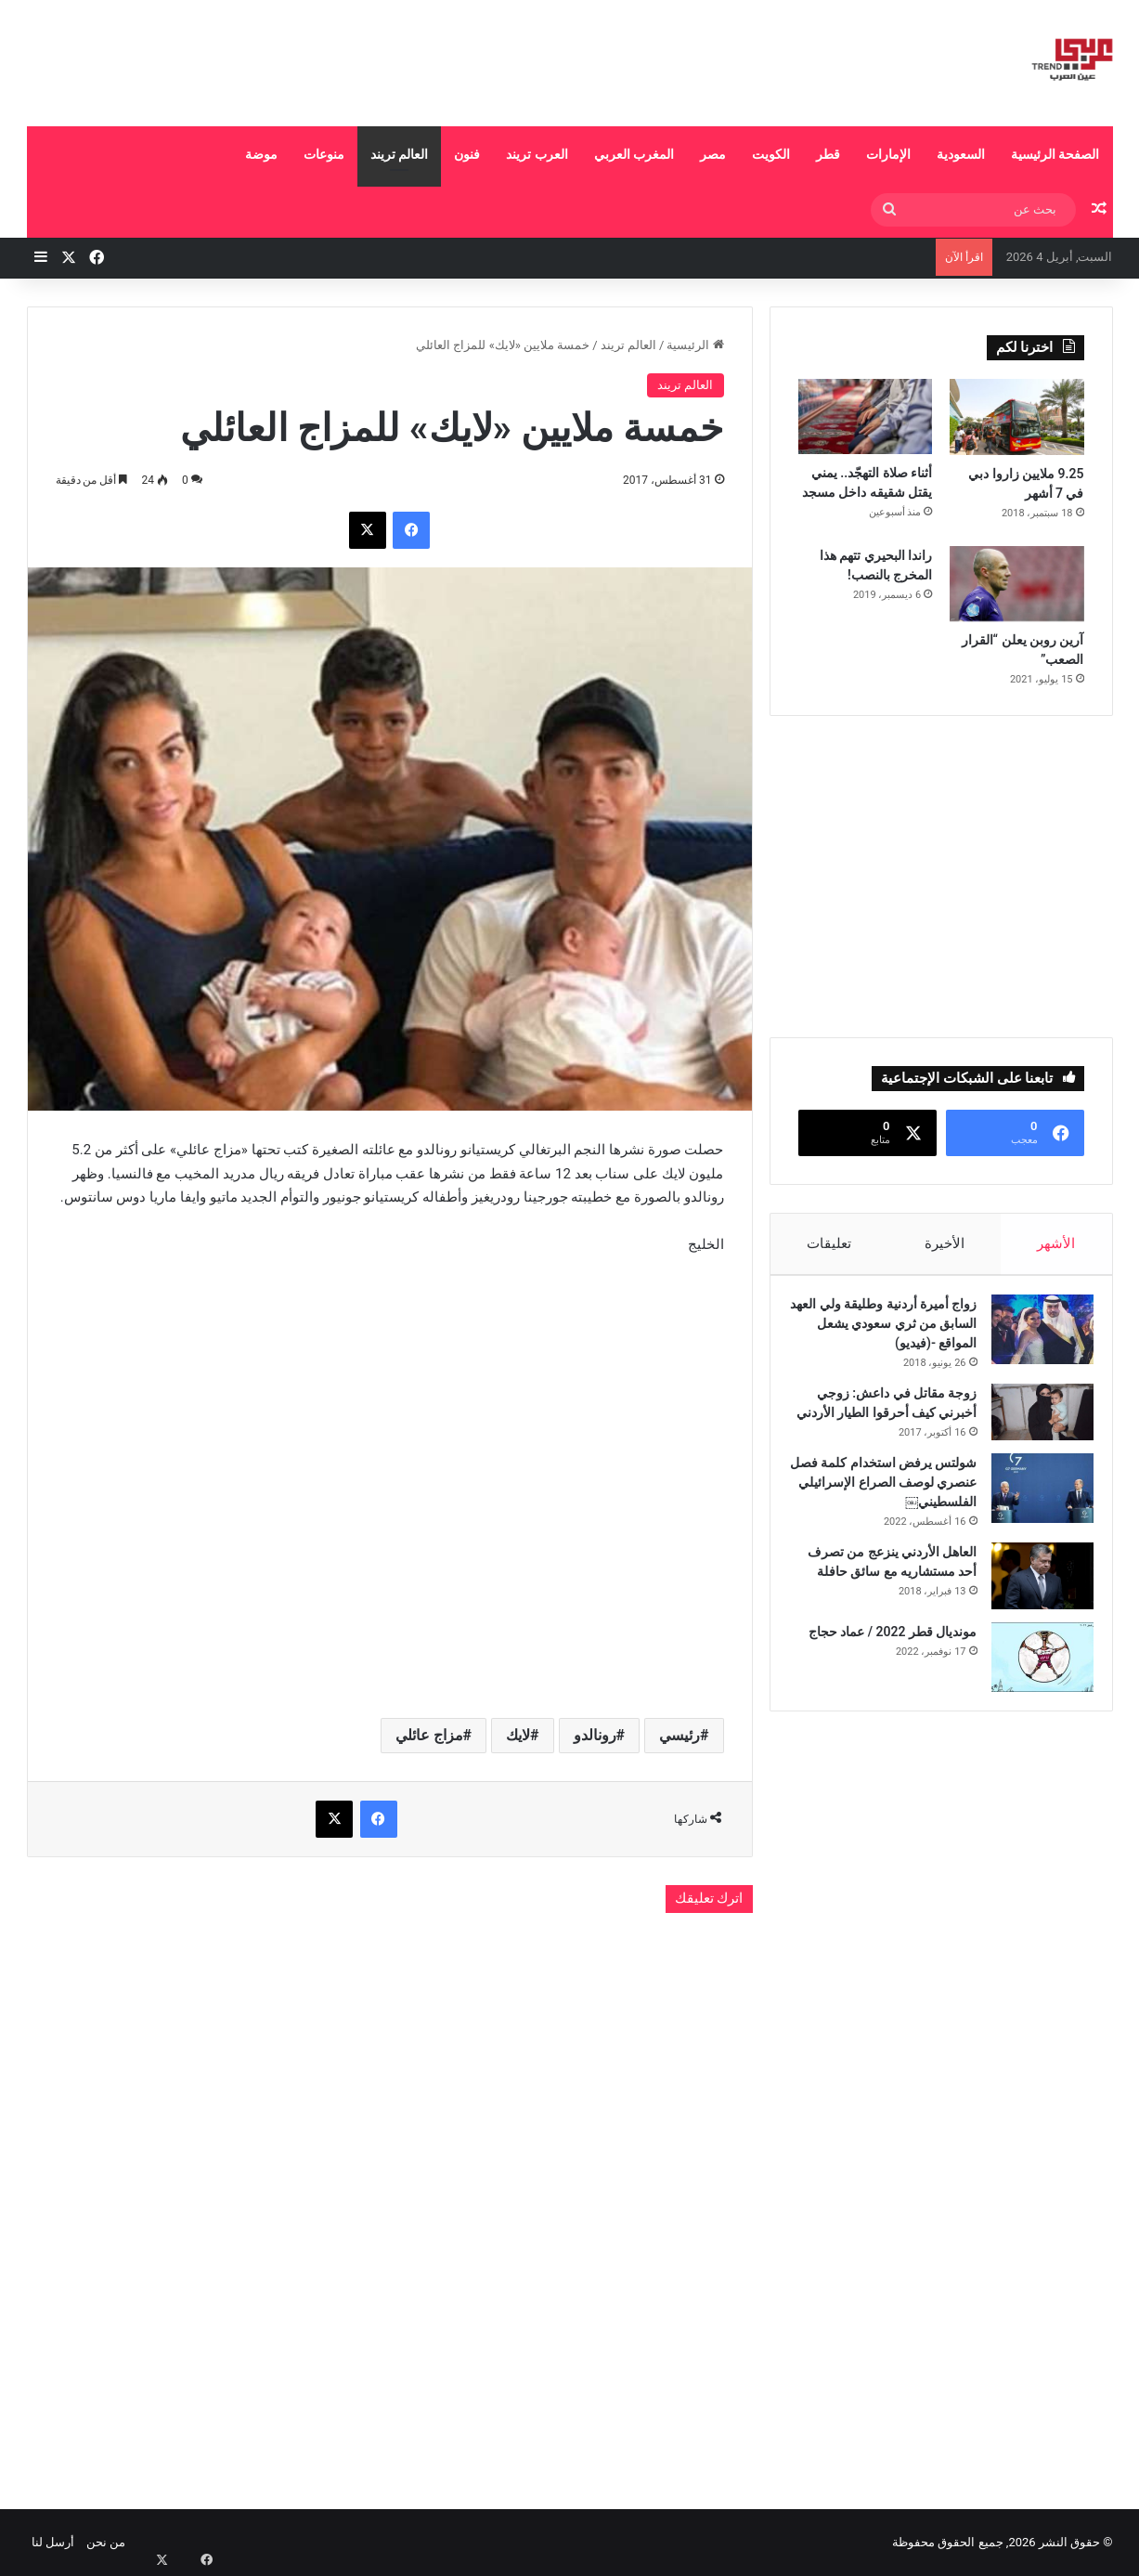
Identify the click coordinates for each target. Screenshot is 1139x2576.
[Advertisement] (384, 60)
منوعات (324, 154)
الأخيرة (944, 1243)
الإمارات (888, 154)
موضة (261, 154)
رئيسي (679, 1735)
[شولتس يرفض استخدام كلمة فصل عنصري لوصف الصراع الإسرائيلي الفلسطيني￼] (1033, 1517)
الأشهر (1057, 1243)
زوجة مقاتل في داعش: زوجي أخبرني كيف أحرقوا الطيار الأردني (888, 1422)
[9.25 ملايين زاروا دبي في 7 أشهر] (1017, 417)
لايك (518, 1735)
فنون (467, 154)
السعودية (961, 154)
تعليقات (829, 1243)
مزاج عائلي (429, 1735)
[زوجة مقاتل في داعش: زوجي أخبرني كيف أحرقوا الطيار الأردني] (1033, 1421)
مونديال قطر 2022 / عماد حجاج (883, 1660)
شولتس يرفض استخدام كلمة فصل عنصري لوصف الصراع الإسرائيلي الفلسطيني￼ (889, 1511)
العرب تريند (536, 154)
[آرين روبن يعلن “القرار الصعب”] (1017, 584)
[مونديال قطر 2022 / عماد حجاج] (1033, 1686)
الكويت (771, 154)
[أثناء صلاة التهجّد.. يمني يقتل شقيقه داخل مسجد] (865, 416)
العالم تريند (399, 154)
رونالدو (595, 1735)
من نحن (105, 2542)
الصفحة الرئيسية (1055, 154)
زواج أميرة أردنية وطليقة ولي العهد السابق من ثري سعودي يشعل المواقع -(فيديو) (889, 1333)
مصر (713, 154)
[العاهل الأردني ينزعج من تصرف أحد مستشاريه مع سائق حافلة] (1033, 1604)
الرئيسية (695, 345)
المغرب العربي (634, 154)
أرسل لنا (53, 2542)
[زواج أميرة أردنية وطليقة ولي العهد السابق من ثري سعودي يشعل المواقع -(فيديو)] (1033, 1338)
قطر (828, 154)
